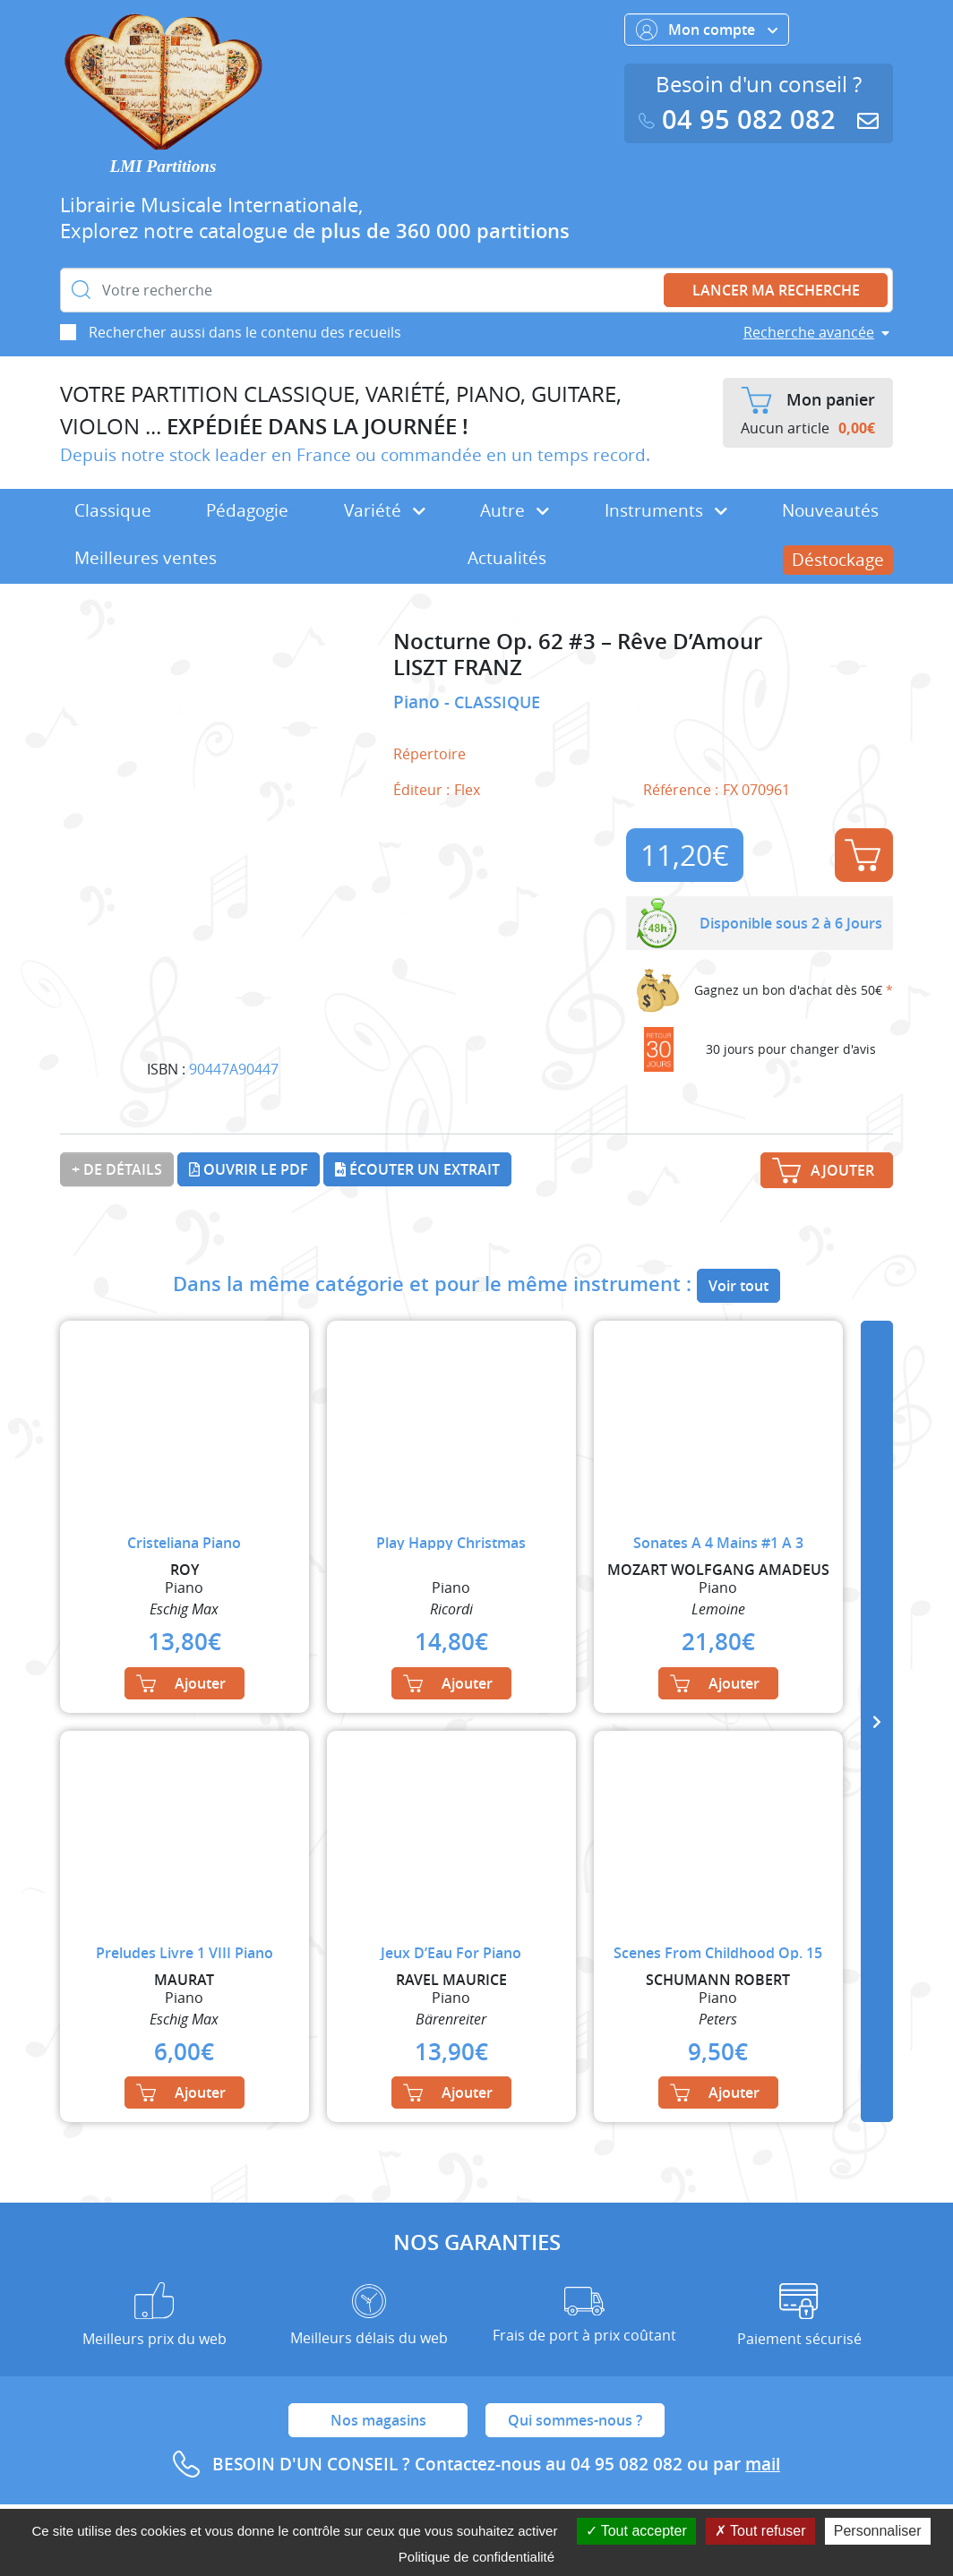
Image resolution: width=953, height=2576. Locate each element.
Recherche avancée (808, 332)
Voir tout (738, 1286)
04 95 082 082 (741, 119)
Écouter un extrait (417, 1169)
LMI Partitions (163, 166)
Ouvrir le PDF (248, 1169)
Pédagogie (247, 510)
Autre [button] (514, 510)
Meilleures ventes (145, 557)
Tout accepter (636, 2530)
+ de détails (117, 1169)
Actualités (507, 557)
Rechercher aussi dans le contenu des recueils (245, 332)
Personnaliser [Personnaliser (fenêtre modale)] (878, 2530)
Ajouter (862, 855)
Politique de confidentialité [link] (476, 2556)
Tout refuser (760, 2530)
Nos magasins (378, 2420)
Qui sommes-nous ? (575, 2420)
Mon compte (706, 29)
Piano (418, 702)
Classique (112, 510)
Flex (467, 790)
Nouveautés (830, 510)
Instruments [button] (666, 510)
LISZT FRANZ (457, 667)
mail (762, 2464)
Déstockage (838, 559)
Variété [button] (384, 510)
